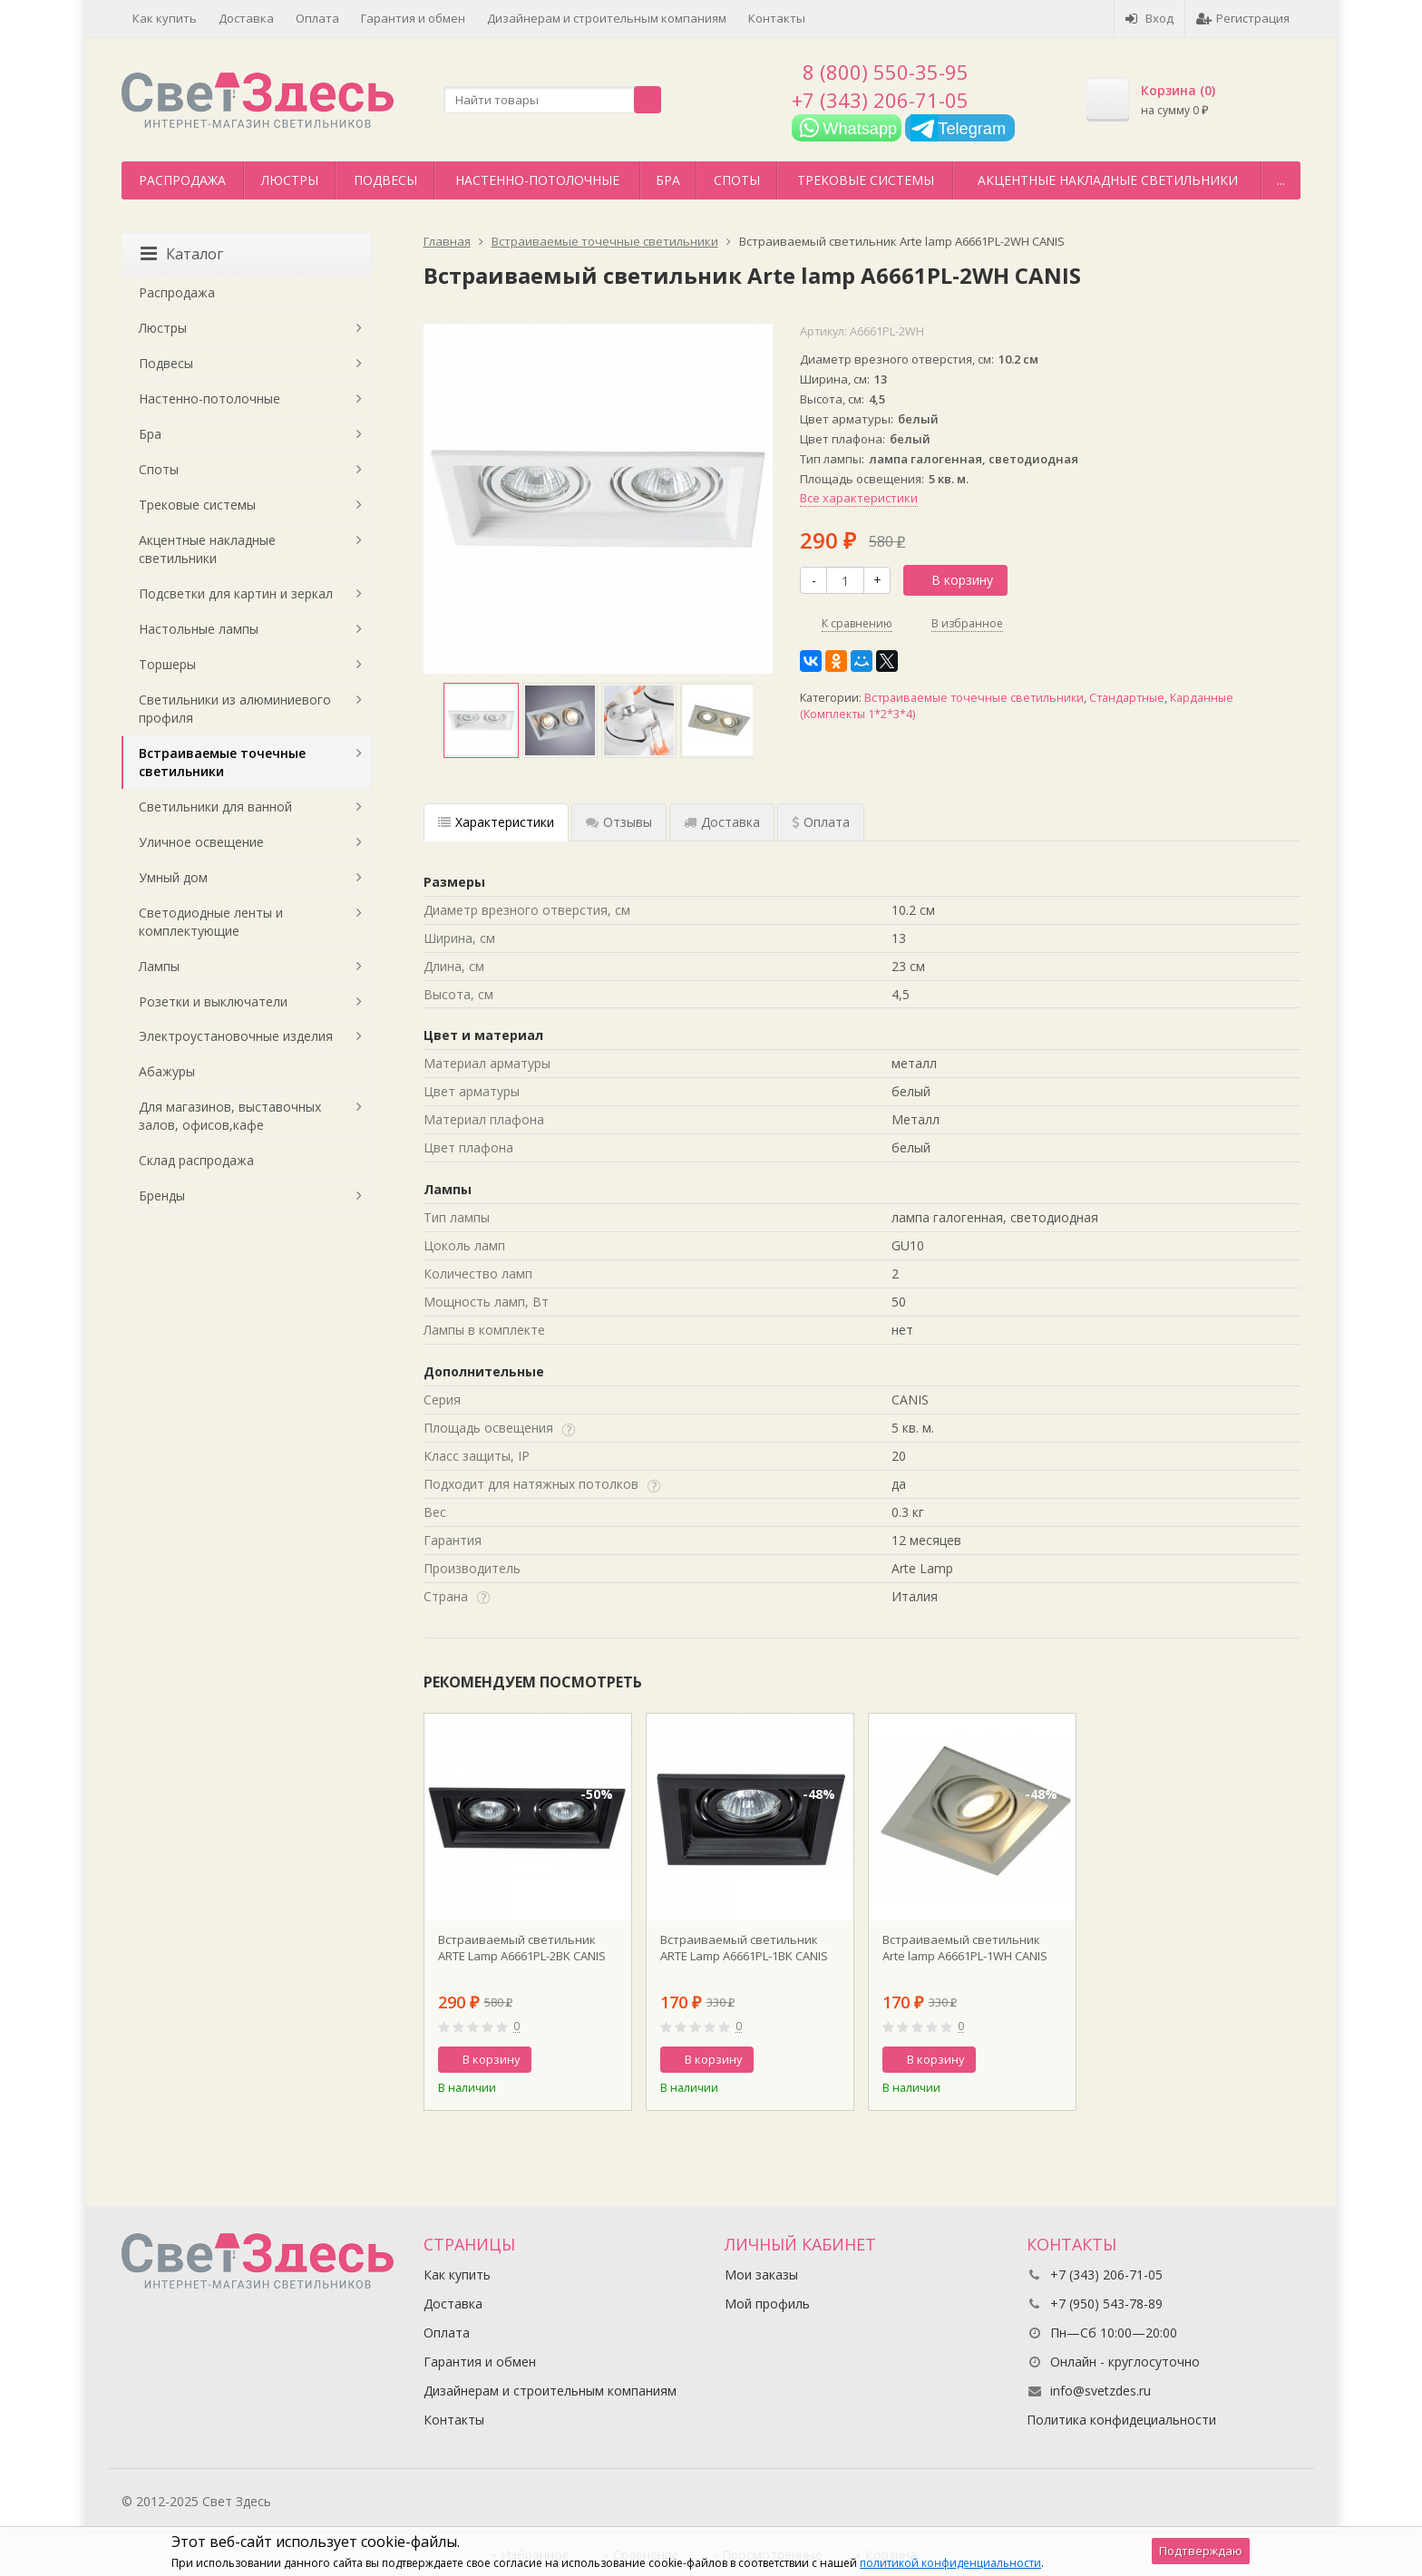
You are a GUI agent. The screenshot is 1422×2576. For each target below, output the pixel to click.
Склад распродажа (196, 1160)
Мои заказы (761, 2274)
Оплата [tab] (821, 822)
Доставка (246, 18)
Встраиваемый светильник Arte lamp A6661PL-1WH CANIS (964, 1947)
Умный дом (173, 877)
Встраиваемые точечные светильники (974, 697)
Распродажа (182, 180)
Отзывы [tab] (619, 822)
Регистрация (1243, 18)
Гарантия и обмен (413, 18)
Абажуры (167, 1071)
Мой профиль (767, 2303)
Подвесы (385, 180)
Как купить (164, 18)
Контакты (776, 18)
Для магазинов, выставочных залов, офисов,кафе (230, 1115)
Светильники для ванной (215, 806)
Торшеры (167, 664)
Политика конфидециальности (1121, 2419)
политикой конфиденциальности (950, 2563)
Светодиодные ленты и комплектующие (211, 921)
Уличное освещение (201, 842)
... (1281, 180)
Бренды (162, 1195)
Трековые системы (865, 180)
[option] (481, 720)
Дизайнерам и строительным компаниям (606, 18)
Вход (1149, 18)
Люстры (289, 180)
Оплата (317, 18)
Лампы (159, 966)
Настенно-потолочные (537, 180)
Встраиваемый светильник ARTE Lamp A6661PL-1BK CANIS (744, 1947)
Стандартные (1126, 697)
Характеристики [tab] (496, 822)
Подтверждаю (1200, 2550)
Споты (737, 180)
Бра (668, 180)
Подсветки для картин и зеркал (236, 593)
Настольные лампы (198, 628)
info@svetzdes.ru (1100, 2390)
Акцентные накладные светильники (1108, 180)
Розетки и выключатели (213, 1001)
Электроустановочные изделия (236, 1036)
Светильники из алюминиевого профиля (235, 708)
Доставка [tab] (722, 822)
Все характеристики (859, 498)
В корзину (952, 579)
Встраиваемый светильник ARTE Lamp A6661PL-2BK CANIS (522, 1947)
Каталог (182, 254)
